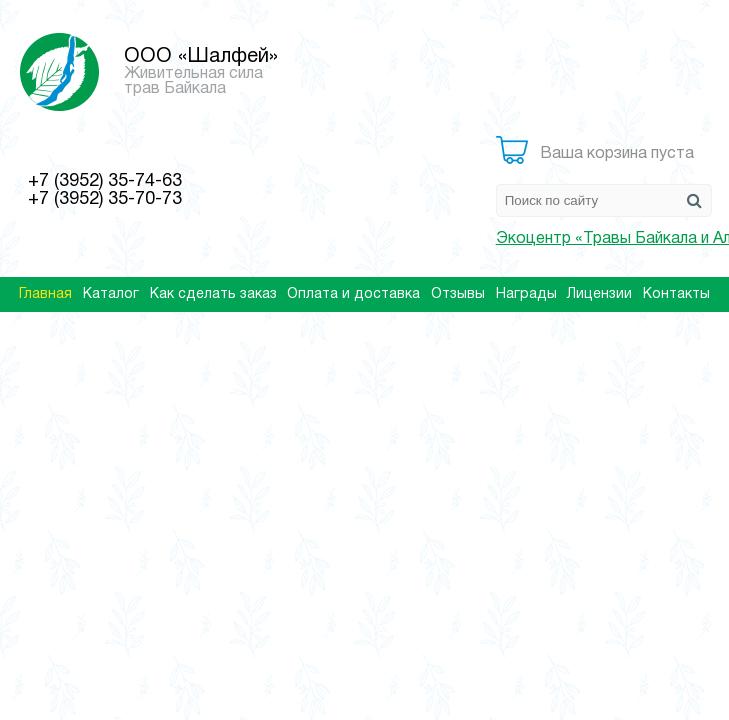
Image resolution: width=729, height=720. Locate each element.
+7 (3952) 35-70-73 (105, 199)
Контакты (676, 294)
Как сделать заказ (213, 294)
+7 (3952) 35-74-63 (105, 181)
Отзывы (458, 294)
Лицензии (599, 294)
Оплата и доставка (353, 294)
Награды (526, 294)
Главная (45, 294)
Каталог (111, 294)
